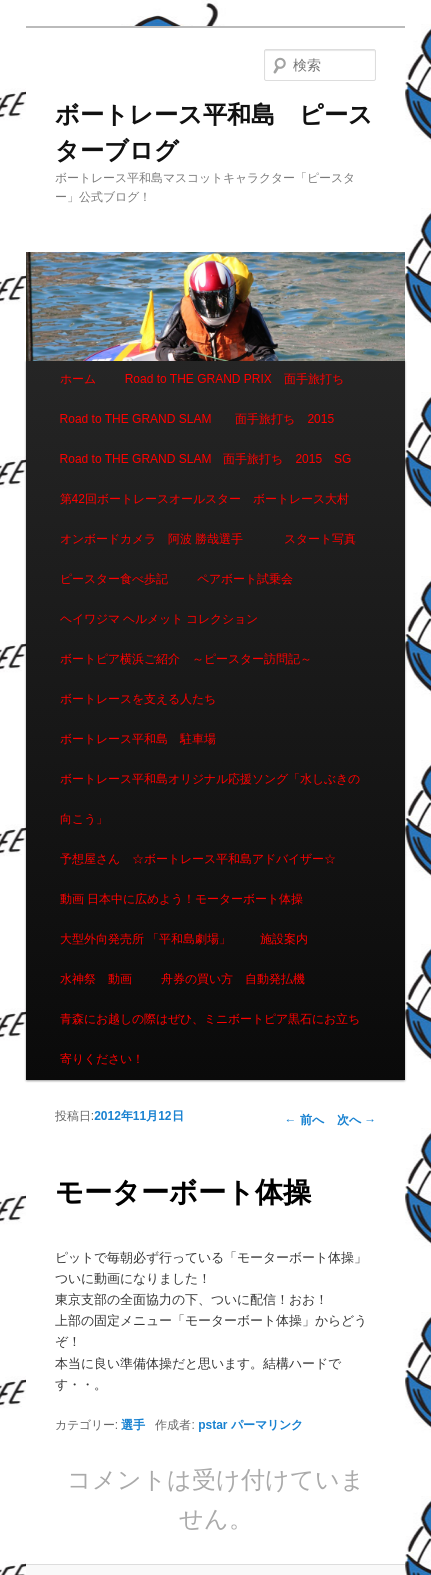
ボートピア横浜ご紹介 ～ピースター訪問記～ (186, 659)
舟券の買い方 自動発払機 (233, 979)
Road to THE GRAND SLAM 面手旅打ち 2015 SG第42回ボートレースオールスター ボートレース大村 (206, 479)
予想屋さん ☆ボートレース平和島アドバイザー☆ (198, 859)
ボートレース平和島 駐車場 (138, 739)
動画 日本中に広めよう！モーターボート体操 (181, 899)
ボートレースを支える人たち (138, 699)
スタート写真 (320, 539)
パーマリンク (267, 1425)
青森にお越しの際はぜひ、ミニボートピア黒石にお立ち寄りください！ (210, 1039)
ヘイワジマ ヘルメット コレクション (159, 619)
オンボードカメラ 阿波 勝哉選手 (157, 539)
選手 (133, 1425)
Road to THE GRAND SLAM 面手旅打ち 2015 (197, 419)
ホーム (78, 379)
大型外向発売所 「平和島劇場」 (145, 939)
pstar (212, 1425)
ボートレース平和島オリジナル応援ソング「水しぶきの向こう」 (210, 799)
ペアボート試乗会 (245, 579)
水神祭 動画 (96, 979)
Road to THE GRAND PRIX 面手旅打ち (234, 379)
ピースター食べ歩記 (114, 579)
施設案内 (284, 939)
